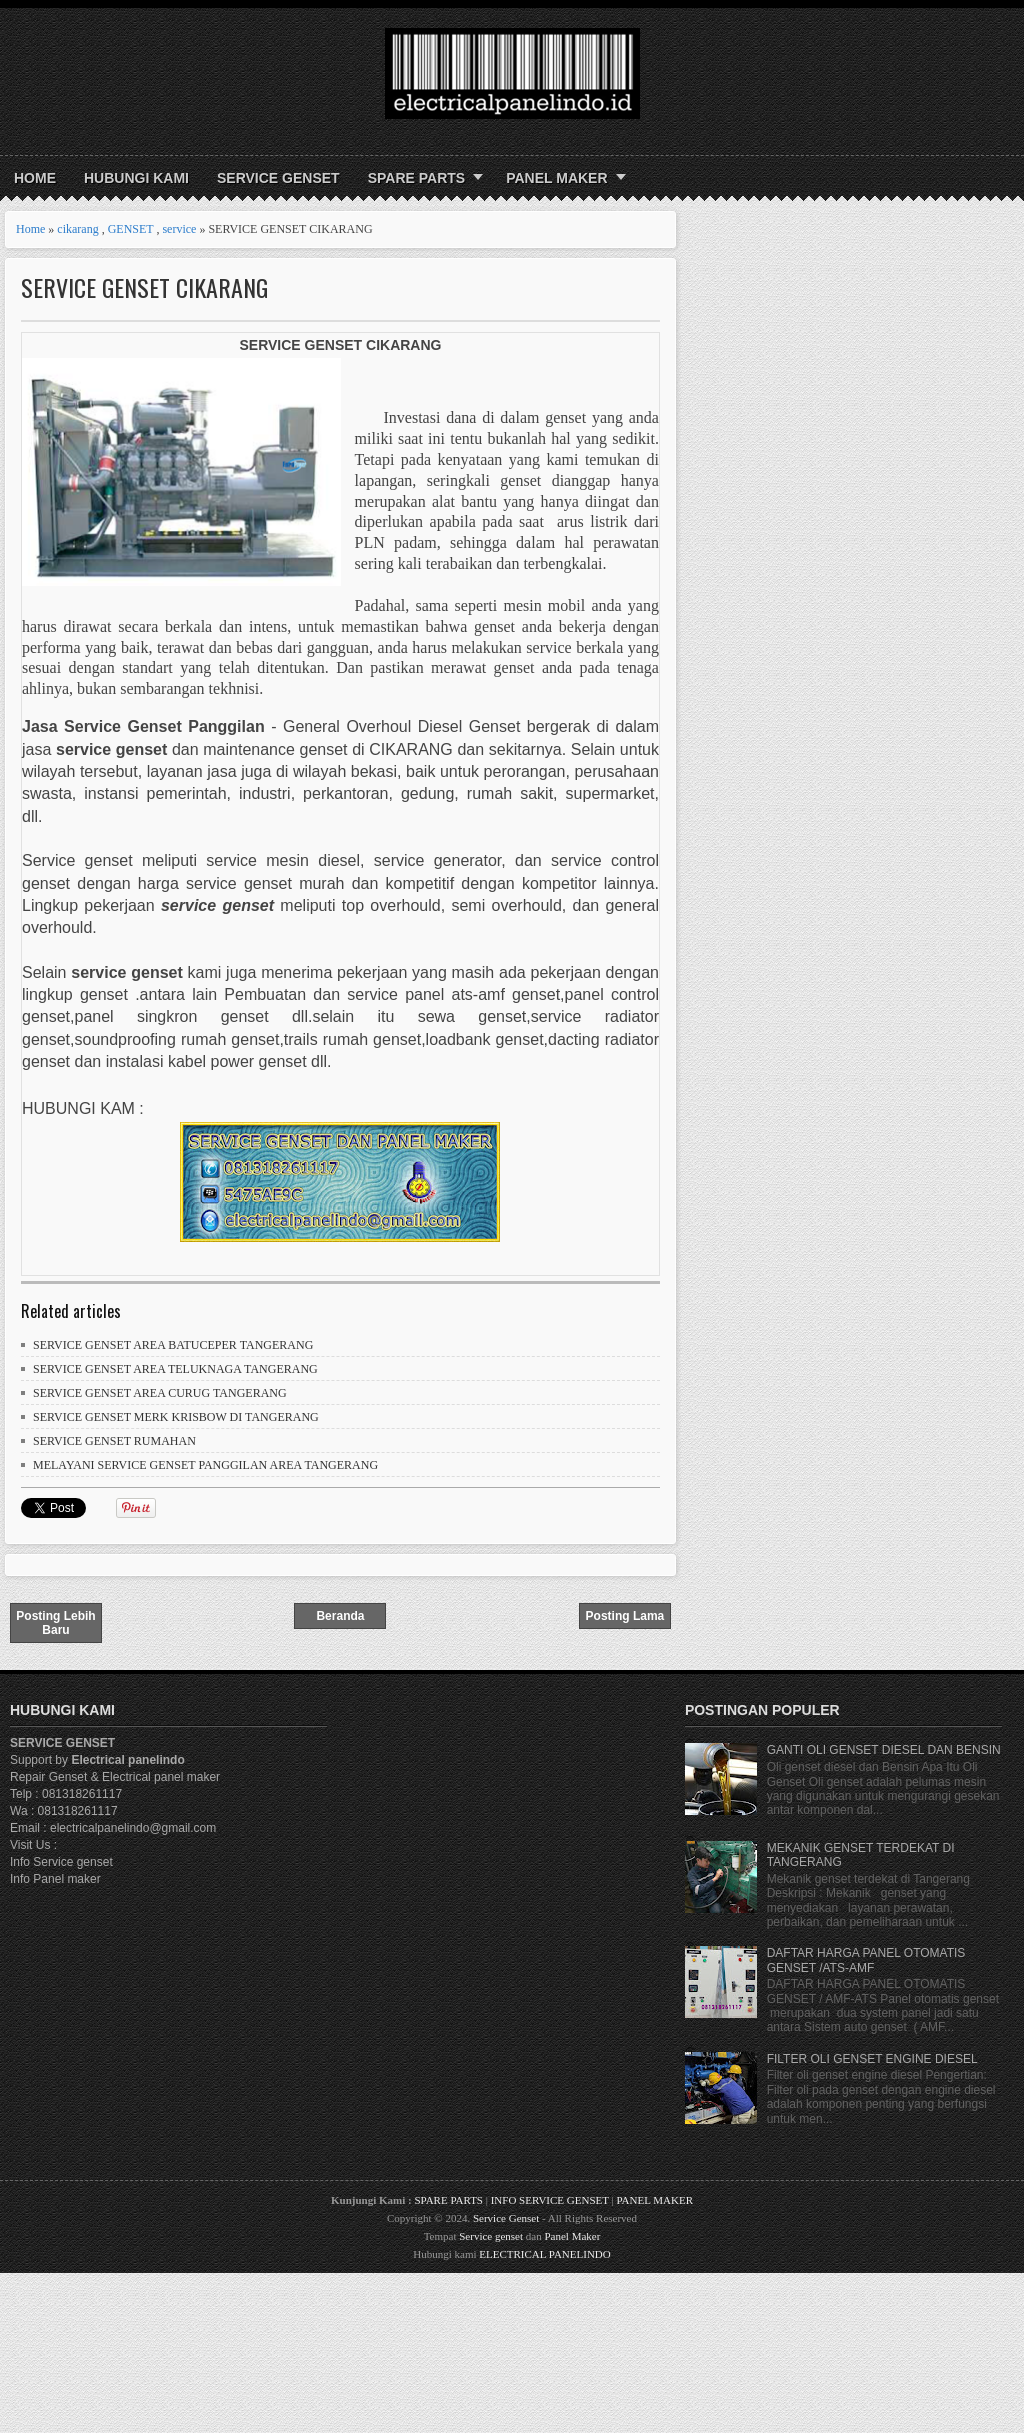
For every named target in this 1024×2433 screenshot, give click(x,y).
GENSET (131, 229)
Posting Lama (625, 1616)
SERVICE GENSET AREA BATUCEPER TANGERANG (173, 1345)
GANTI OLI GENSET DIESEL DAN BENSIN (884, 1750)
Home (35, 178)
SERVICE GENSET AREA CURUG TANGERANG (160, 1393)
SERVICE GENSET (278, 178)
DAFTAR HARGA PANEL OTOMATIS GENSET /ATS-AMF (866, 1960)
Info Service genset (61, 1862)
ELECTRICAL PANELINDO (544, 2254)
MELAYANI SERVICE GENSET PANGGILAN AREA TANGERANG (205, 1465)
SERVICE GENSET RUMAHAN (114, 1441)
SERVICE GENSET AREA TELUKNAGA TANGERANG (175, 1369)
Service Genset (506, 2218)
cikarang (77, 229)
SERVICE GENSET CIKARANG (144, 287)
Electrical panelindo (127, 1760)
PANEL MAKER (556, 178)
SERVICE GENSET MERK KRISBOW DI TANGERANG (176, 1417)
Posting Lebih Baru (55, 1623)
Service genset (491, 2236)
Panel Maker (572, 2236)
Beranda (340, 1616)
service (179, 229)
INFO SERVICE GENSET (550, 2200)
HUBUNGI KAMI (136, 178)
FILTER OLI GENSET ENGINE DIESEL (872, 2059)
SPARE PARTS (417, 178)
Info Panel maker (55, 1879)
